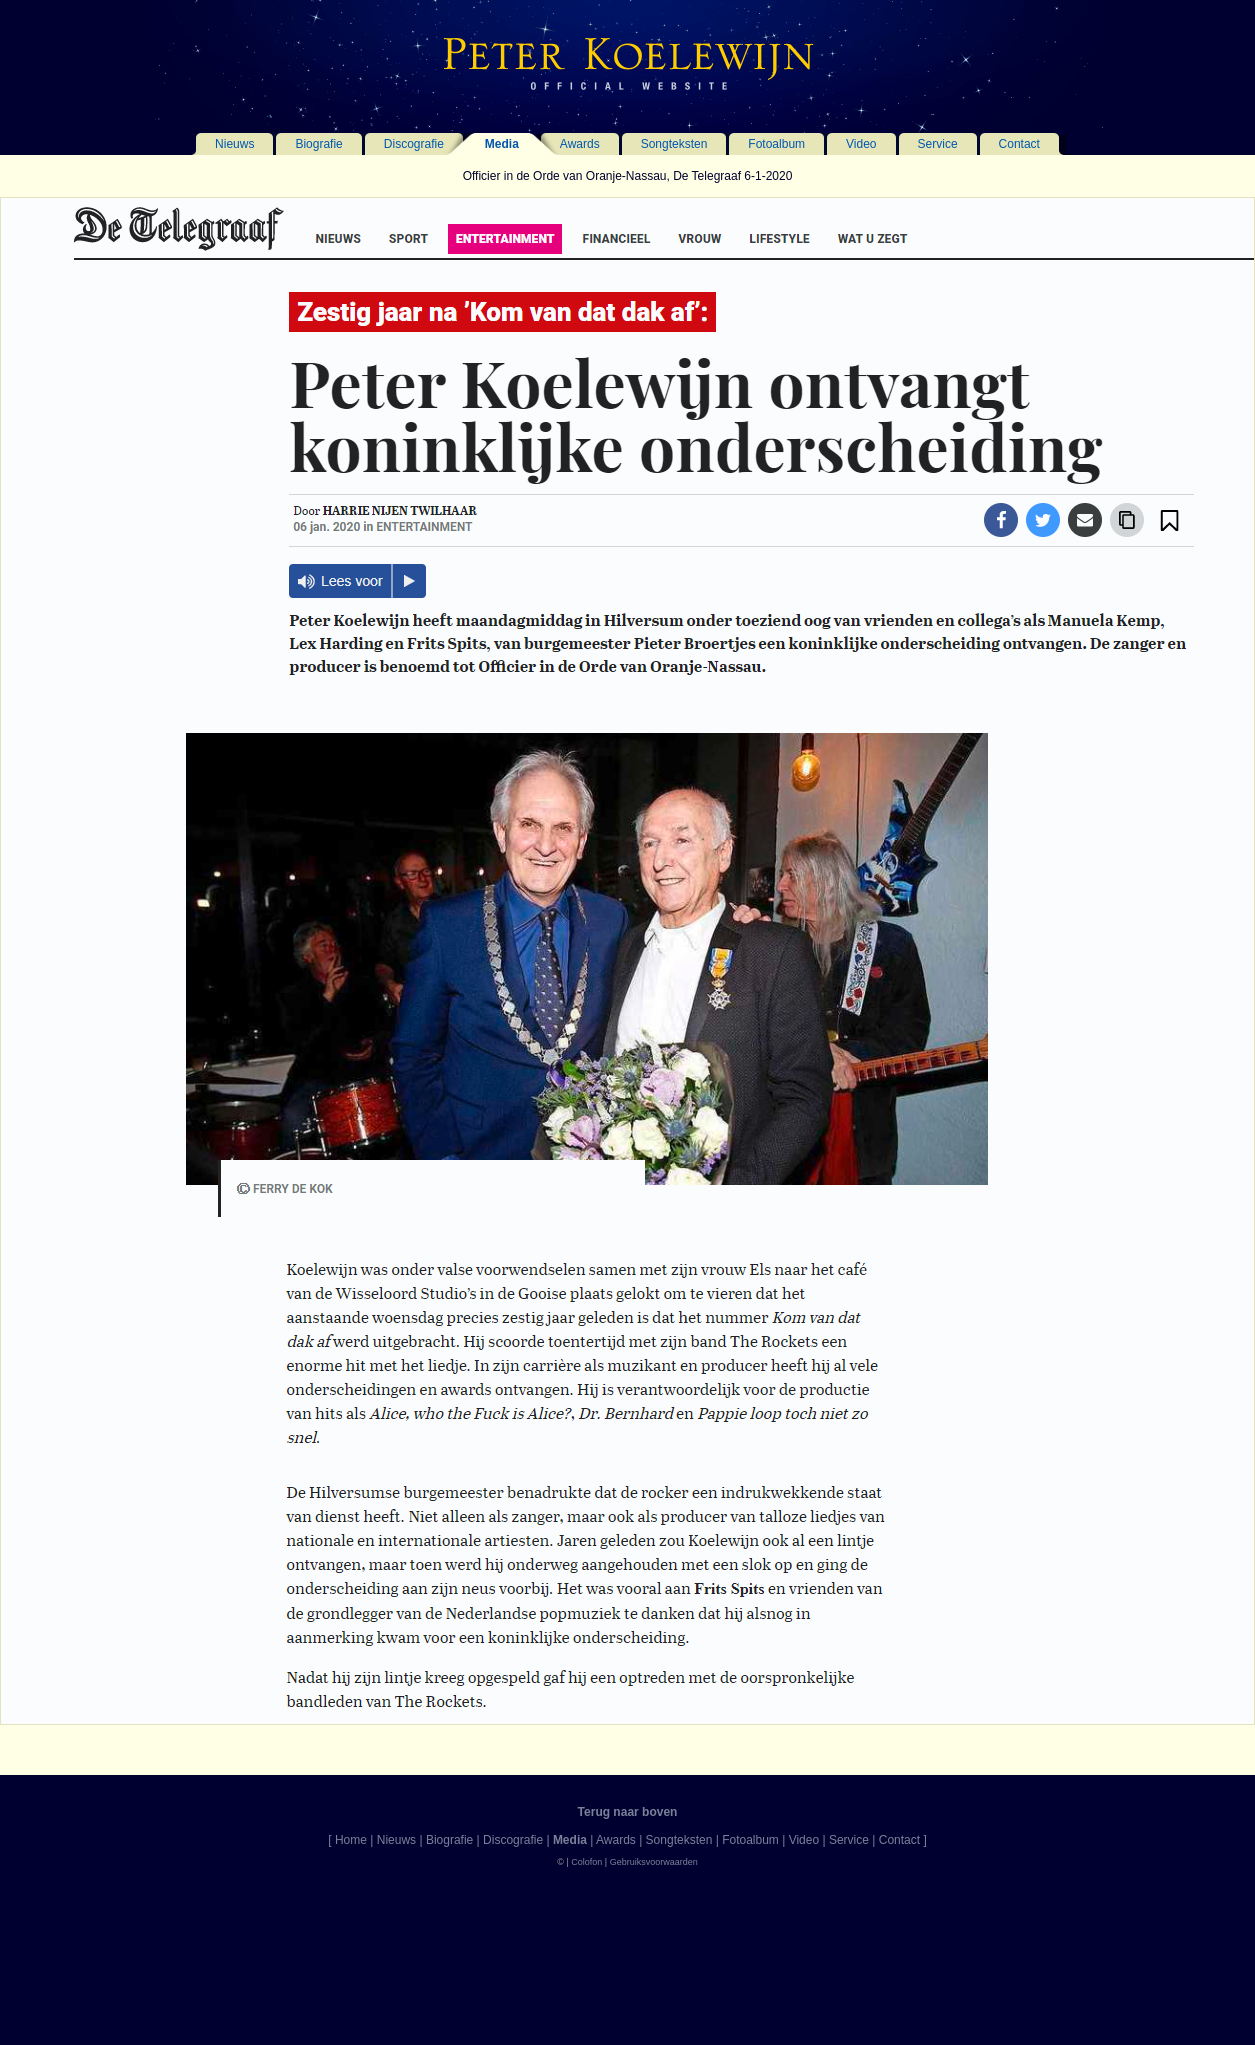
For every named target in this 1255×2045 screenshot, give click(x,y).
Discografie (414, 144)
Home (351, 1840)
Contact (1019, 144)
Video (861, 144)
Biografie (318, 144)
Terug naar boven (628, 1812)
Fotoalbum (776, 144)
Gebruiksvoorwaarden (654, 1862)
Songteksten (674, 144)
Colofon (586, 1862)
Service (938, 144)
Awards (580, 144)
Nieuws (234, 144)
